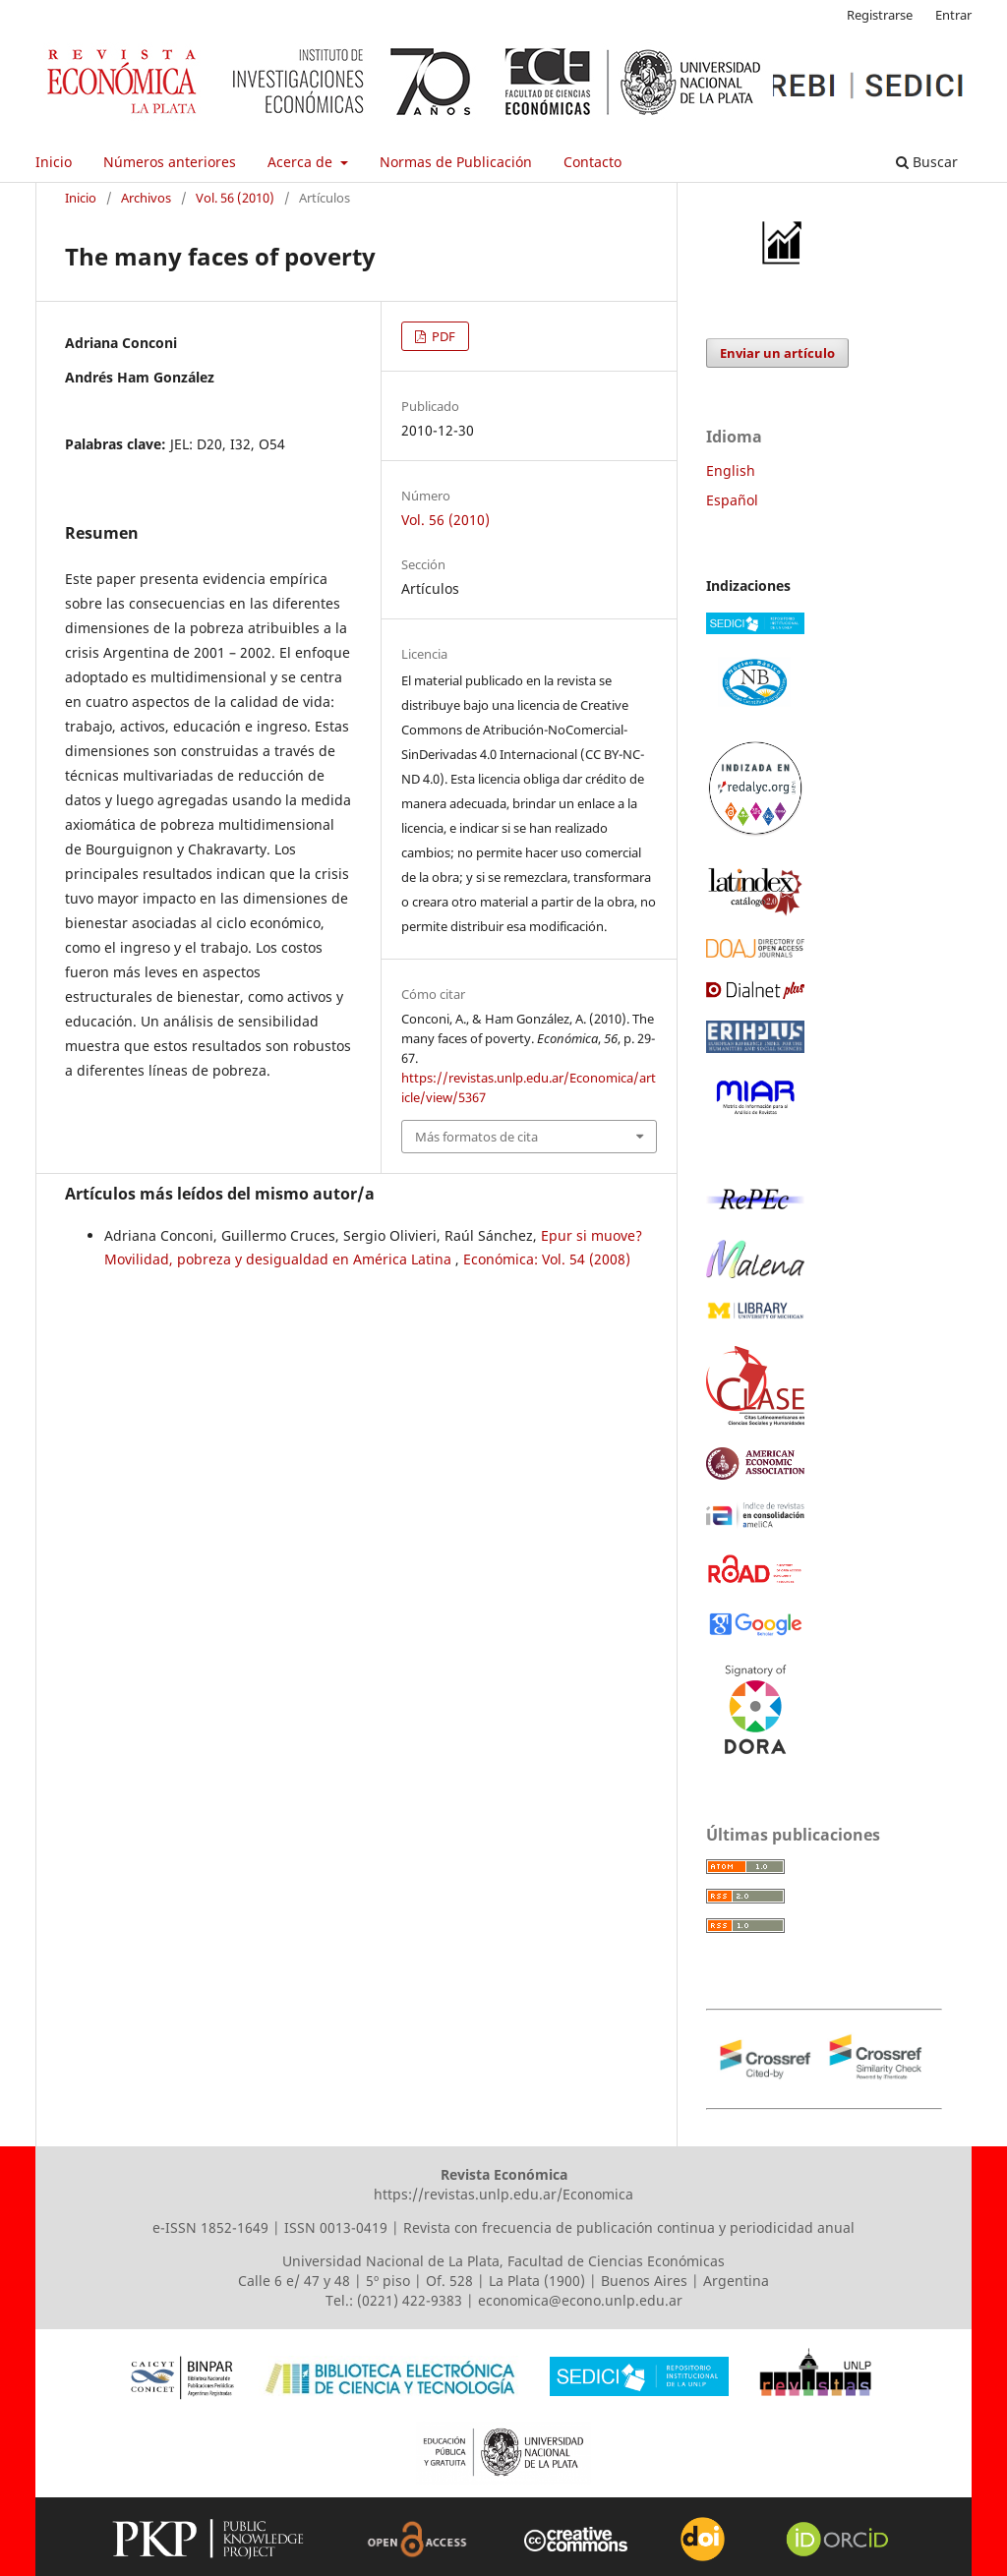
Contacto (592, 161)
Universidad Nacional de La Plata (391, 2261)
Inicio (53, 161)
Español (732, 500)
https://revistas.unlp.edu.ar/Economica (503, 2194)
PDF (442, 336)
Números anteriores (169, 161)
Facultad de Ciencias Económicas (616, 2261)
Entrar (953, 15)
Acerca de (301, 161)
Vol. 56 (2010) (235, 197)
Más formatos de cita (476, 1136)
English (730, 470)
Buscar (927, 161)
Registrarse (880, 15)
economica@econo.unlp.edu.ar (580, 2300)
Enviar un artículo (777, 353)
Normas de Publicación (456, 161)
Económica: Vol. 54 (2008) (546, 1259)
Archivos (146, 197)
